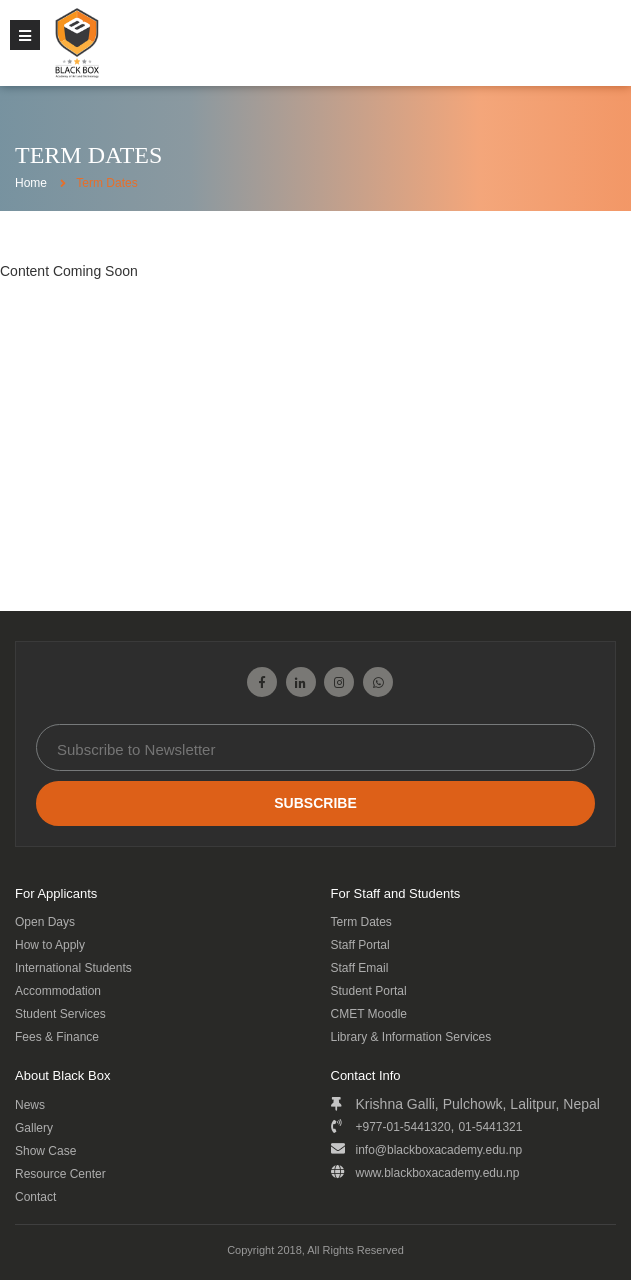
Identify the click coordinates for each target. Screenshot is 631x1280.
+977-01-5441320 (403, 1127)
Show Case (45, 1151)
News (30, 1105)
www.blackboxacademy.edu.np (438, 1173)
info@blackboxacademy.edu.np (439, 1150)
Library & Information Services (411, 1037)
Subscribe (315, 803)
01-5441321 (490, 1127)
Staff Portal (360, 945)
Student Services (60, 1014)
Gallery (34, 1128)
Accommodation (58, 991)
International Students (73, 968)
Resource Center (60, 1174)
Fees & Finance (57, 1037)
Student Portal (369, 991)
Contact (35, 1197)
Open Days (45, 922)
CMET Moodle (369, 1014)
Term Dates (361, 922)
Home (31, 183)
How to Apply (50, 945)
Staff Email (360, 968)
